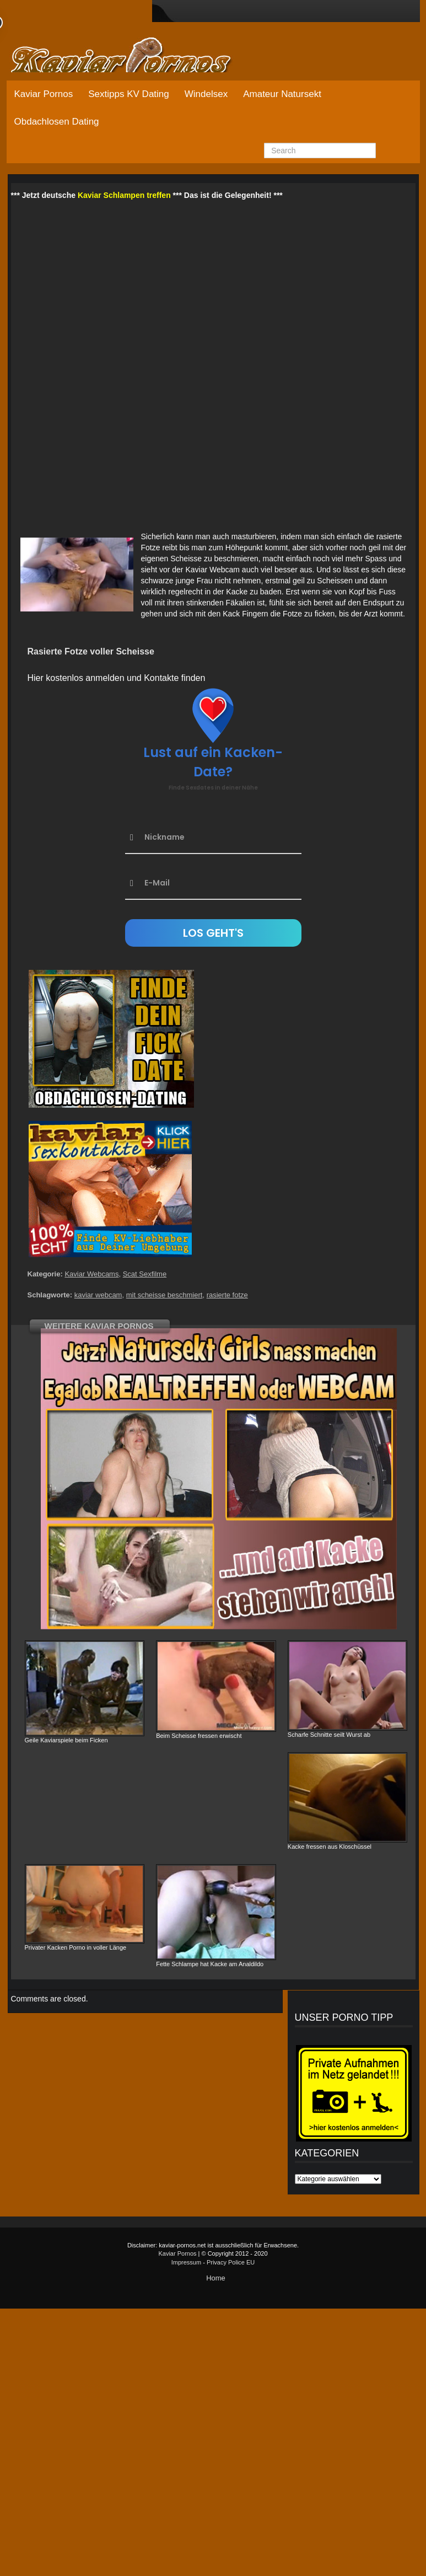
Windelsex (206, 94)
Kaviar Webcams (91, 1274)
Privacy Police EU (231, 2262)
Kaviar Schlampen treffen (124, 195)
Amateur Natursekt (282, 94)
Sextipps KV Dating (128, 94)
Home (215, 2278)
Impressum (186, 2262)
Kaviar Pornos (43, 94)
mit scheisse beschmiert (164, 1295)
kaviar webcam (98, 1295)
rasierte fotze (227, 1295)
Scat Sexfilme (144, 1274)
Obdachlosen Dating (56, 121)
